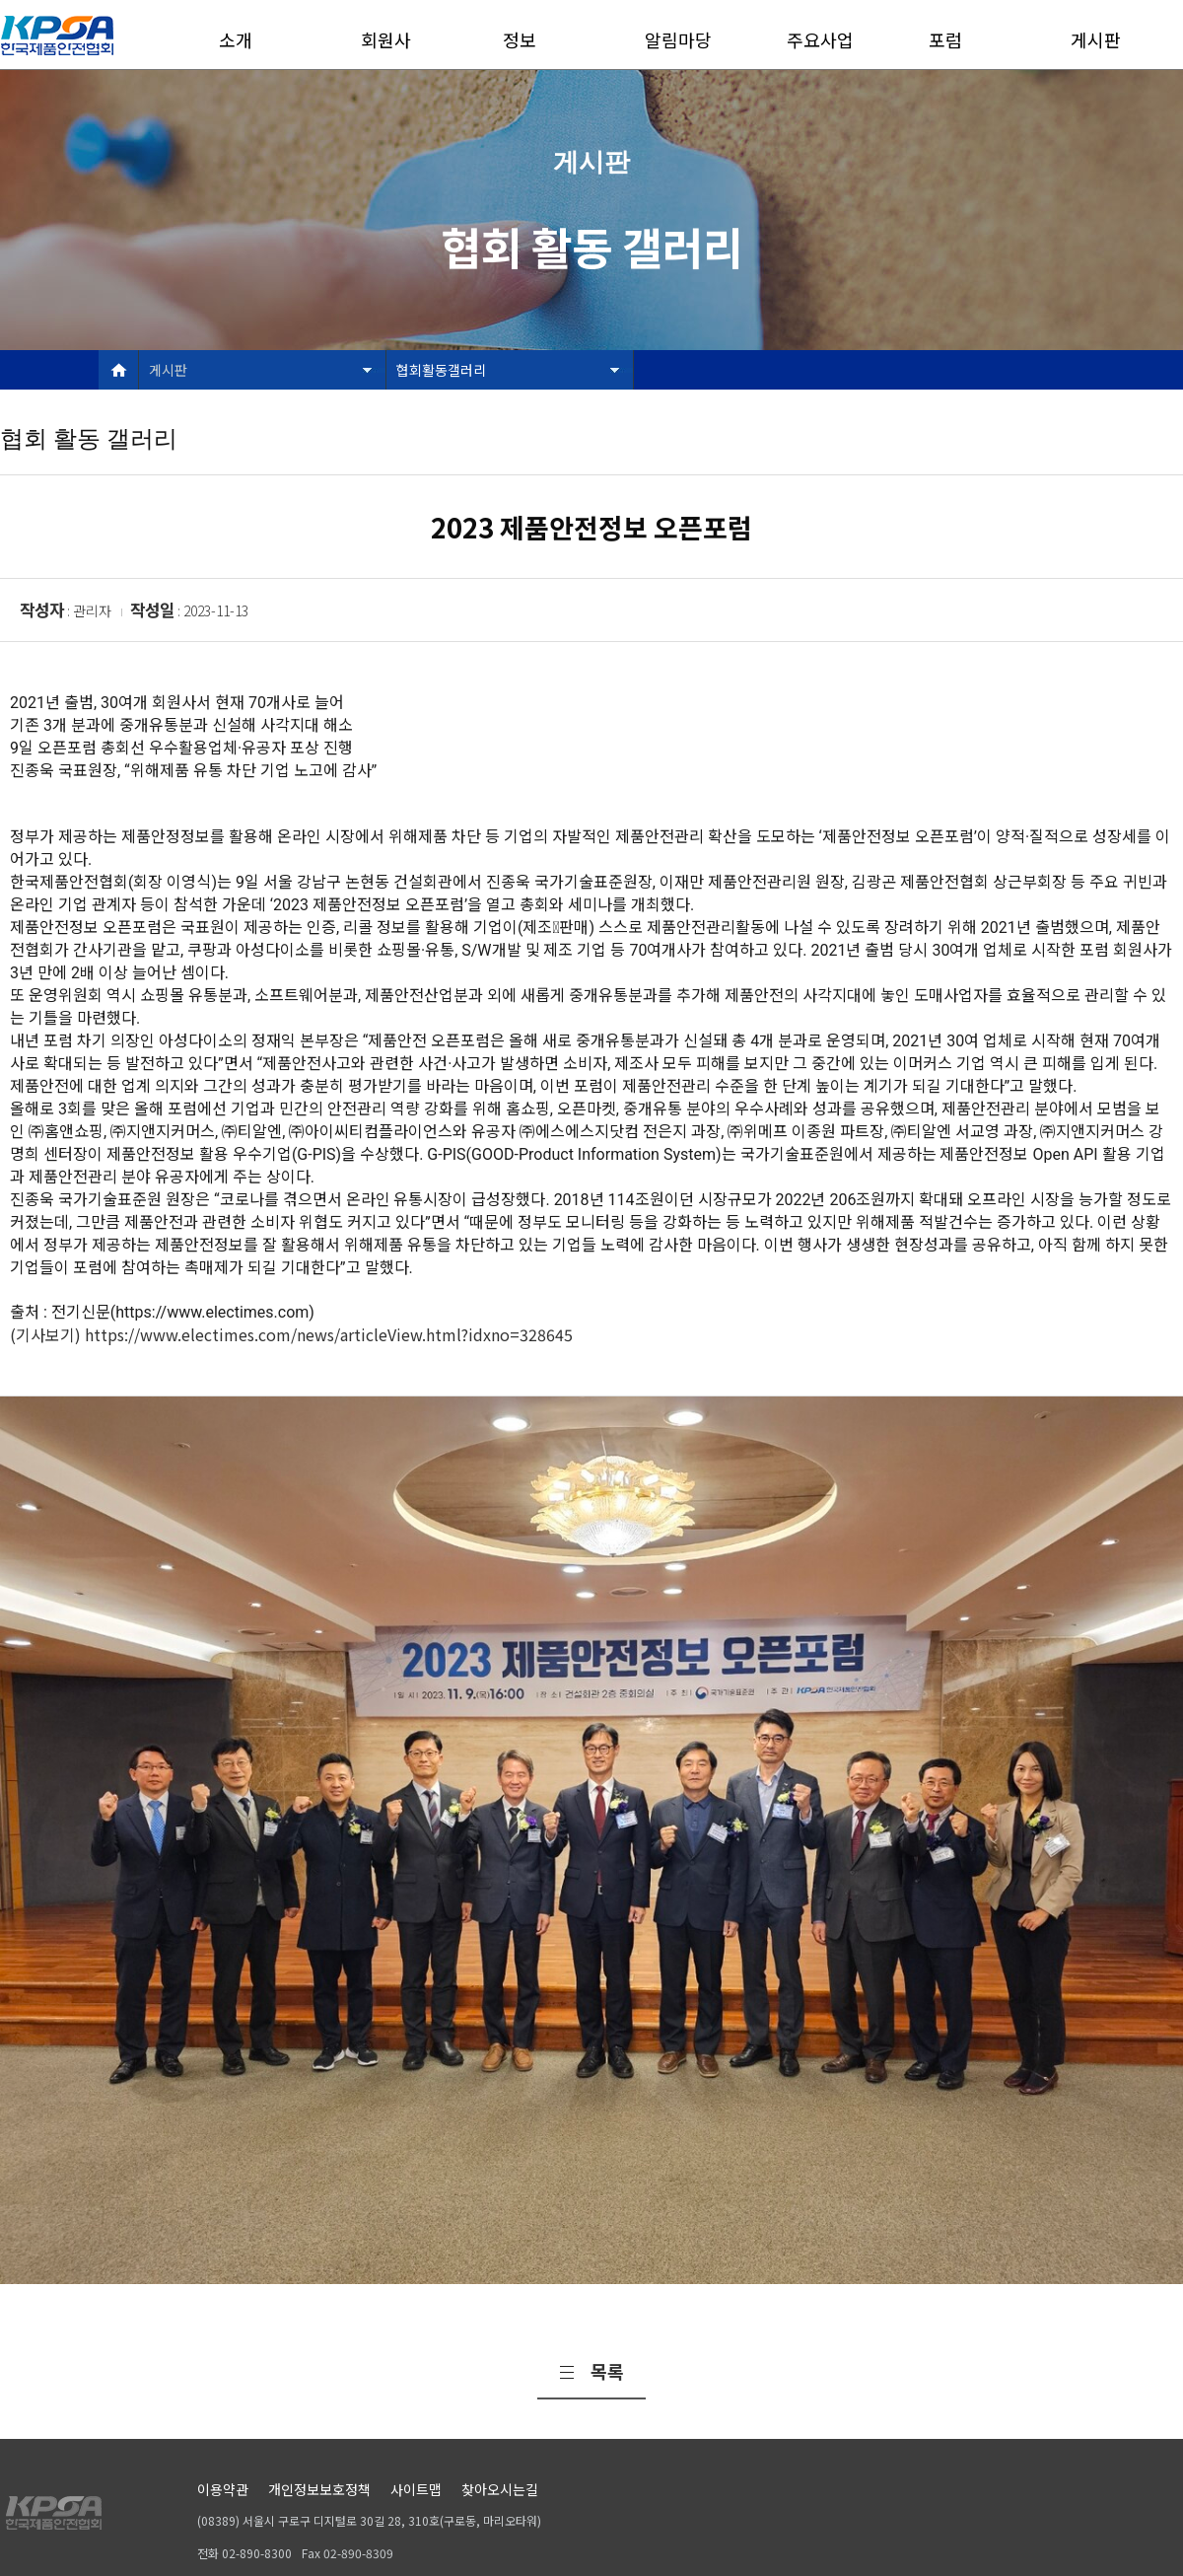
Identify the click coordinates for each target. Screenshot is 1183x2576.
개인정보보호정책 (319, 2489)
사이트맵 (416, 2489)
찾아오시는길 (499, 2489)
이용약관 (222, 2489)
